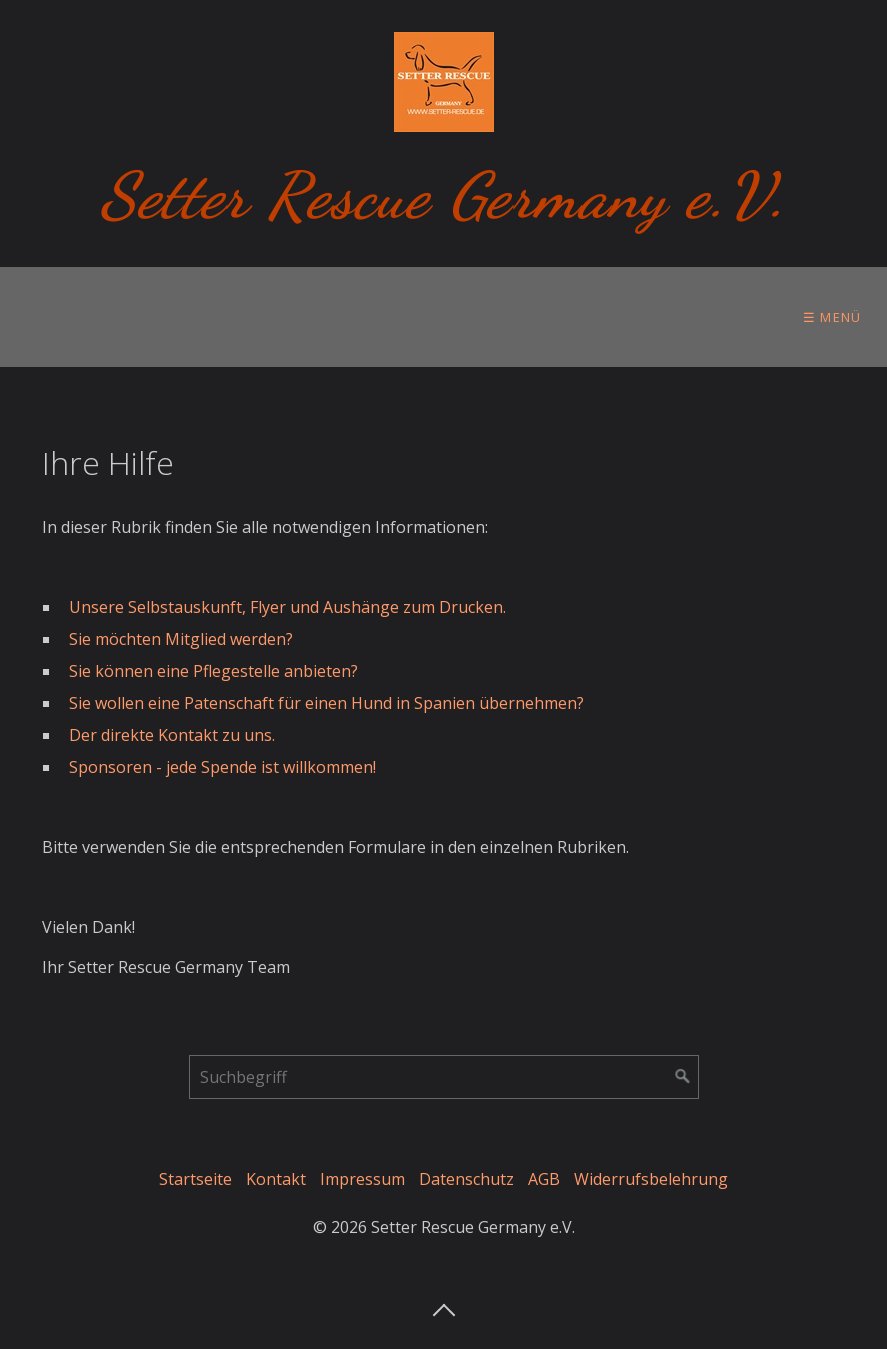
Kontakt (276, 1179)
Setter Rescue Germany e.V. (443, 195)
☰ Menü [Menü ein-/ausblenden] (832, 317)
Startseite (195, 1179)
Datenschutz (466, 1179)
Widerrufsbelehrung (651, 1179)
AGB (544, 1179)
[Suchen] (683, 1077)
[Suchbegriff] (444, 1077)
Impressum (362, 1179)
